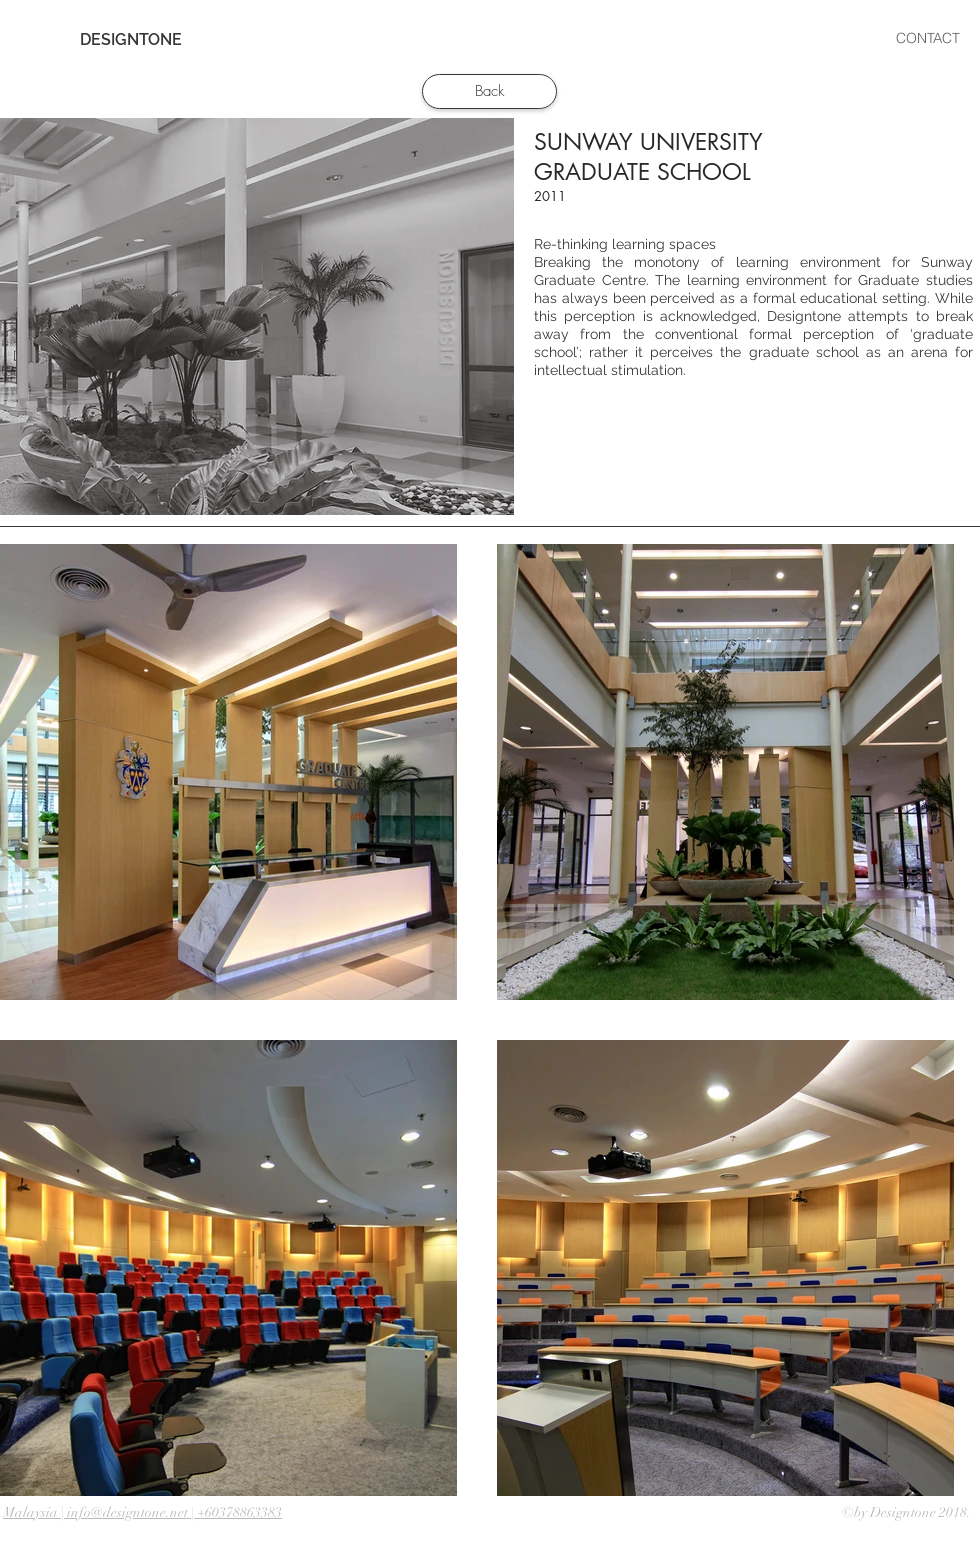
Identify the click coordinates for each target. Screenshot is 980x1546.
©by (856, 1512)
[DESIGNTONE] (131, 40)
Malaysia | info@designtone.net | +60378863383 (142, 1512)
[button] (566, 38)
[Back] (489, 91)
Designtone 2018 (918, 1512)
